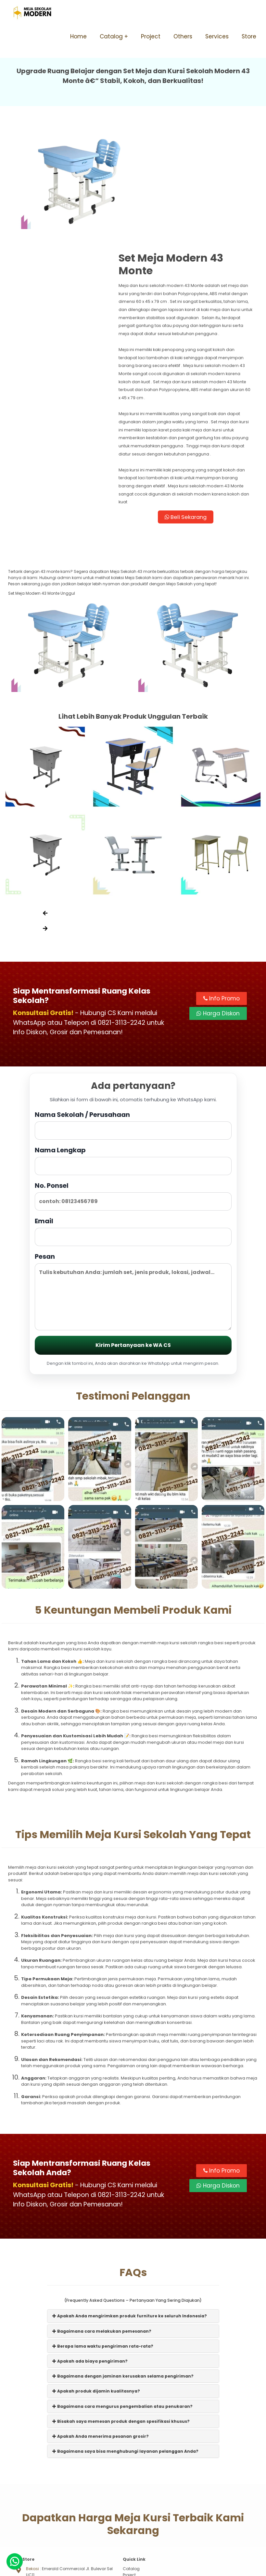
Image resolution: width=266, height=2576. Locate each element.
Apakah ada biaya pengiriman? (90, 2268)
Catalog (111, 36)
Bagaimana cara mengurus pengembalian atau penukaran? (122, 2313)
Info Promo (221, 904)
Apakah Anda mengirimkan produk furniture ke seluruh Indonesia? (129, 2223)
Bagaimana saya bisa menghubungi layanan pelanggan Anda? (125, 2359)
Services (217, 36)
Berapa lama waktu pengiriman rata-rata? (102, 2253)
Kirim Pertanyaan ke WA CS (133, 1251)
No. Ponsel (133, 1102)
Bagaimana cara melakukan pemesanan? (101, 2238)
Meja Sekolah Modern (141, 2568)
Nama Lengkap (133, 1066)
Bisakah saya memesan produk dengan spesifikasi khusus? (121, 2328)
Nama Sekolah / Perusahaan (133, 1031)
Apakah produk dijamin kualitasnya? (96, 2298)
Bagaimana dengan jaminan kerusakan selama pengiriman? (123, 2283)
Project (150, 36)
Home (78, 36)
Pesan (133, 1197)
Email (133, 1137)
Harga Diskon (218, 919)
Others (182, 36)
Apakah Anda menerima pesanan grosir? (100, 2344)
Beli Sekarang (196, 421)
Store (249, 36)
